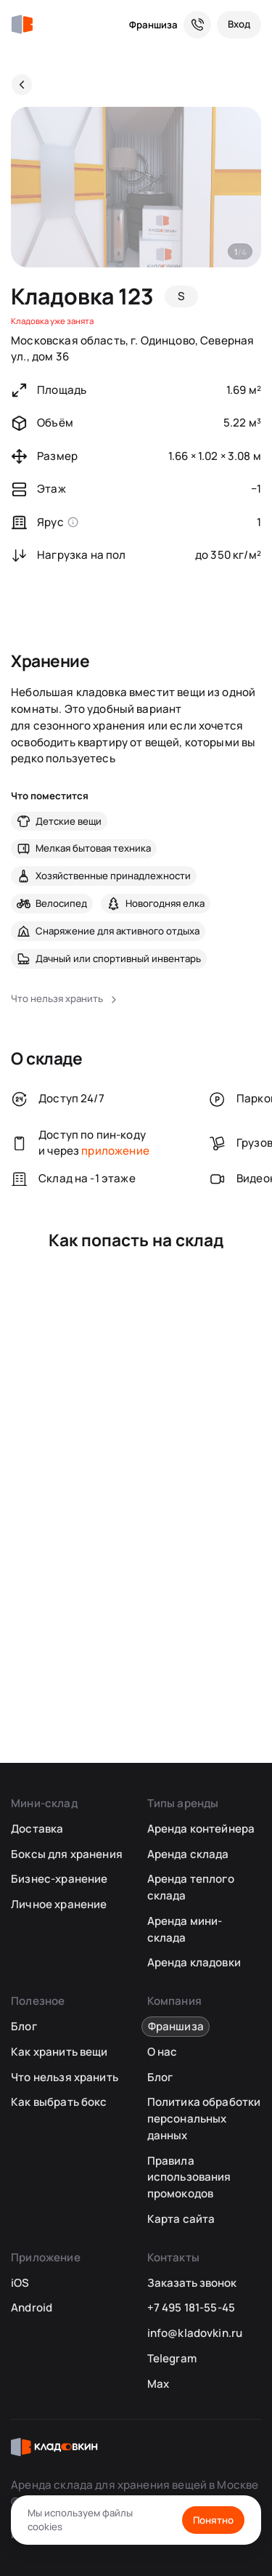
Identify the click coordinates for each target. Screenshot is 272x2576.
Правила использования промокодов (189, 2177)
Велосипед (61, 903)
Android (31, 2307)
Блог (24, 2026)
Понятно (213, 2520)
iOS (20, 2282)
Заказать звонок (191, 2282)
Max (158, 2383)
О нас (162, 2051)
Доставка (37, 1828)
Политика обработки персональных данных (204, 2118)
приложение (115, 1150)
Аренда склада (188, 1854)
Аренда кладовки (194, 1962)
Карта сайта (181, 2218)
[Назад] (22, 84)
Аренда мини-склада (185, 1929)
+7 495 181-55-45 (191, 2307)
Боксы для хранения (67, 1854)
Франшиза (153, 24)
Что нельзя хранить (64, 2077)
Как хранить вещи (59, 2051)
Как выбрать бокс (59, 2101)
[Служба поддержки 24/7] (197, 25)
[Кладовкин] (22, 25)
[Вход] (239, 25)
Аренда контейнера (201, 1828)
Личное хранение (59, 1904)
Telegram (172, 2358)
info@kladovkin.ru (195, 2333)
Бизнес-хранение (59, 1878)
